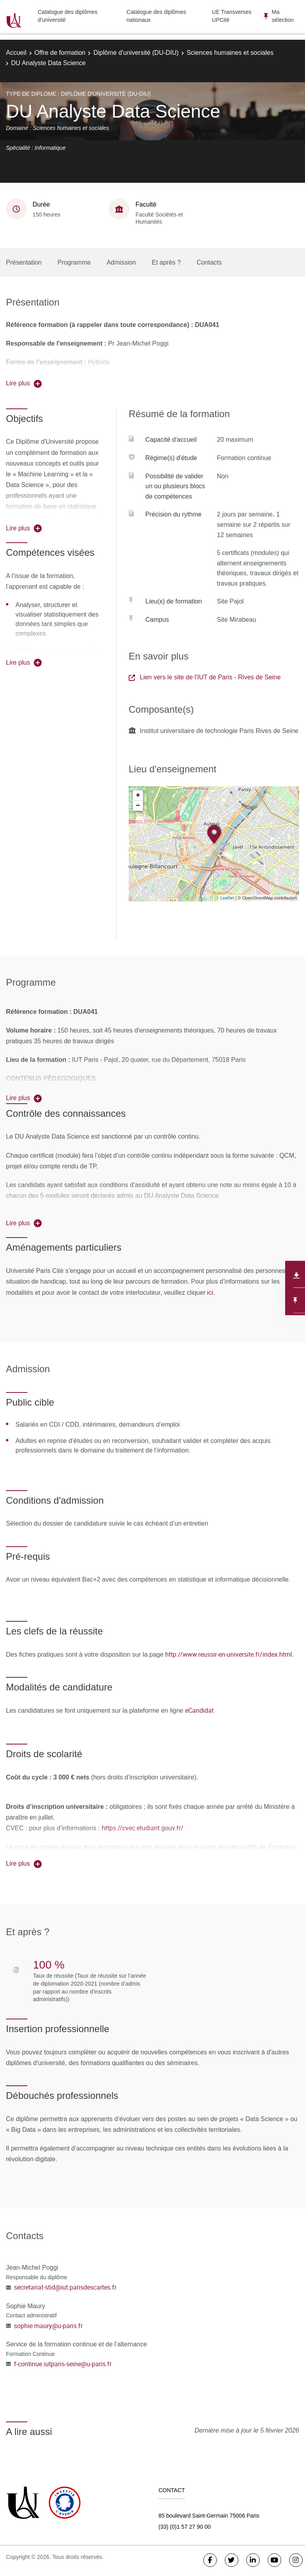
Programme (74, 262)
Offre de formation (60, 52)
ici (209, 1292)
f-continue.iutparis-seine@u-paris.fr (63, 2363)
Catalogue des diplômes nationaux (156, 16)
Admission (121, 262)
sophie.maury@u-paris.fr (48, 2325)
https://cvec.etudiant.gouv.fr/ (142, 1828)
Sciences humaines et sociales (230, 52)
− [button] (138, 805)
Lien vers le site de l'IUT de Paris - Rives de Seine (205, 677)
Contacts (209, 262)
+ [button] (138, 795)
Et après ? (166, 262)
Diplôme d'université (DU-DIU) (136, 52)
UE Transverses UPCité (232, 16)
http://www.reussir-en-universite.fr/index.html (228, 1654)
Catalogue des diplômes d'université (67, 16)
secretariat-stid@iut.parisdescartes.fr (65, 2287)
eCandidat (199, 1710)
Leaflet (227, 898)
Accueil (16, 52)
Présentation (24, 262)
